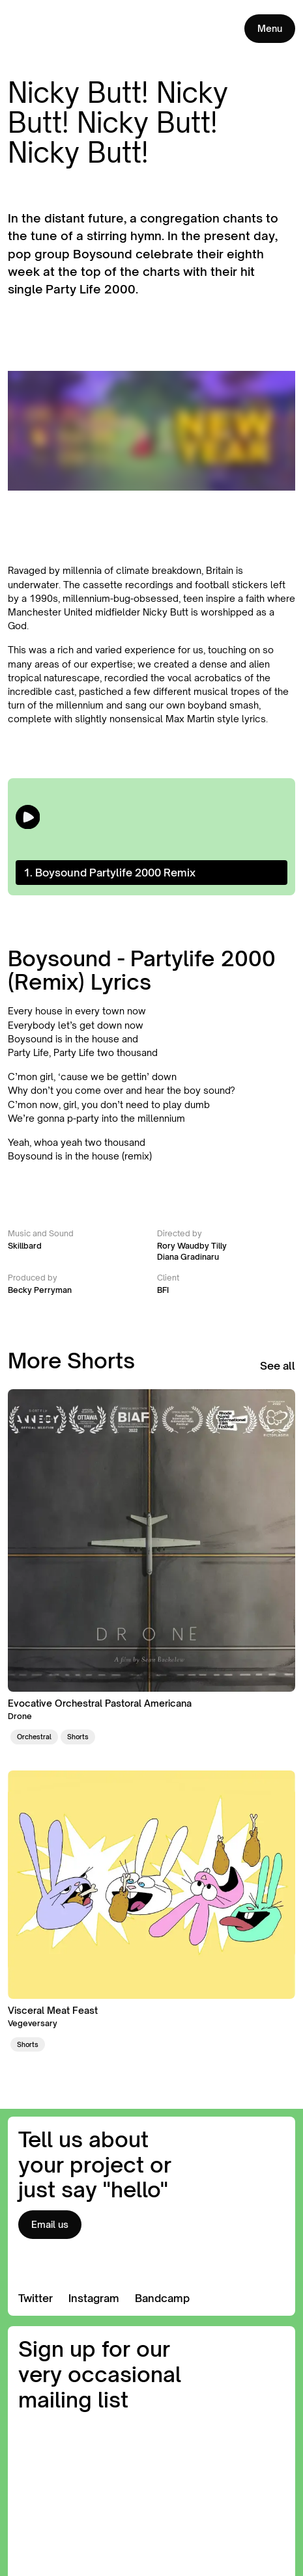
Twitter (35, 2298)
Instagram (93, 2298)
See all (277, 1365)
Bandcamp (162, 2298)
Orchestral (34, 1737)
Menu (269, 28)
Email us (49, 2224)
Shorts (78, 1737)
